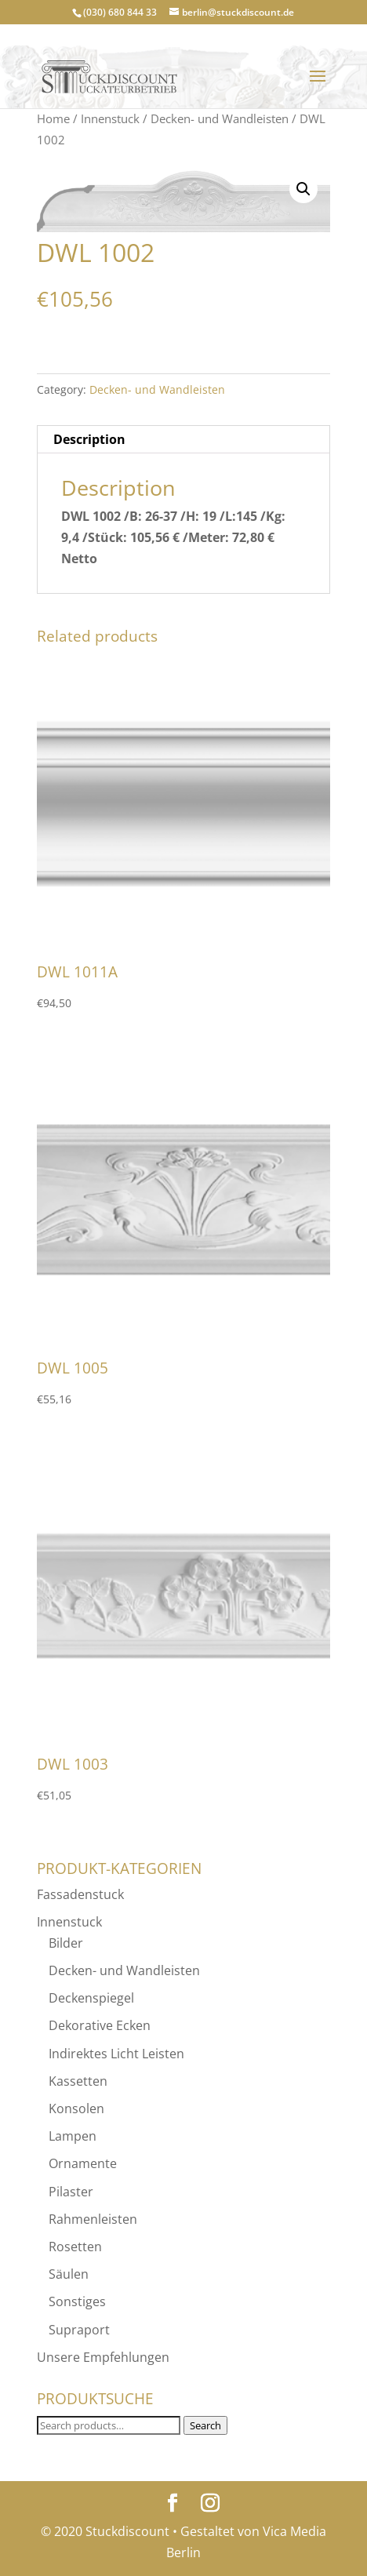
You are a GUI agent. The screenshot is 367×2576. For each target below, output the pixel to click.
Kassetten (78, 2081)
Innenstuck (110, 118)
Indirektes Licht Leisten (116, 2053)
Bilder (66, 1943)
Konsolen (76, 2108)
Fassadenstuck (80, 1894)
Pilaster (71, 2191)
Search (205, 2425)
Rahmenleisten (93, 2219)
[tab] (183, 439)
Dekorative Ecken (100, 2025)
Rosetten (75, 2246)
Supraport (79, 2329)
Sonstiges (77, 2301)
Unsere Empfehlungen (103, 2357)
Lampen (72, 2136)
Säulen (69, 2274)
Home (53, 118)
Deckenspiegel (91, 1998)
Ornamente (83, 2163)
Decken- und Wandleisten (220, 118)
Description (89, 439)
